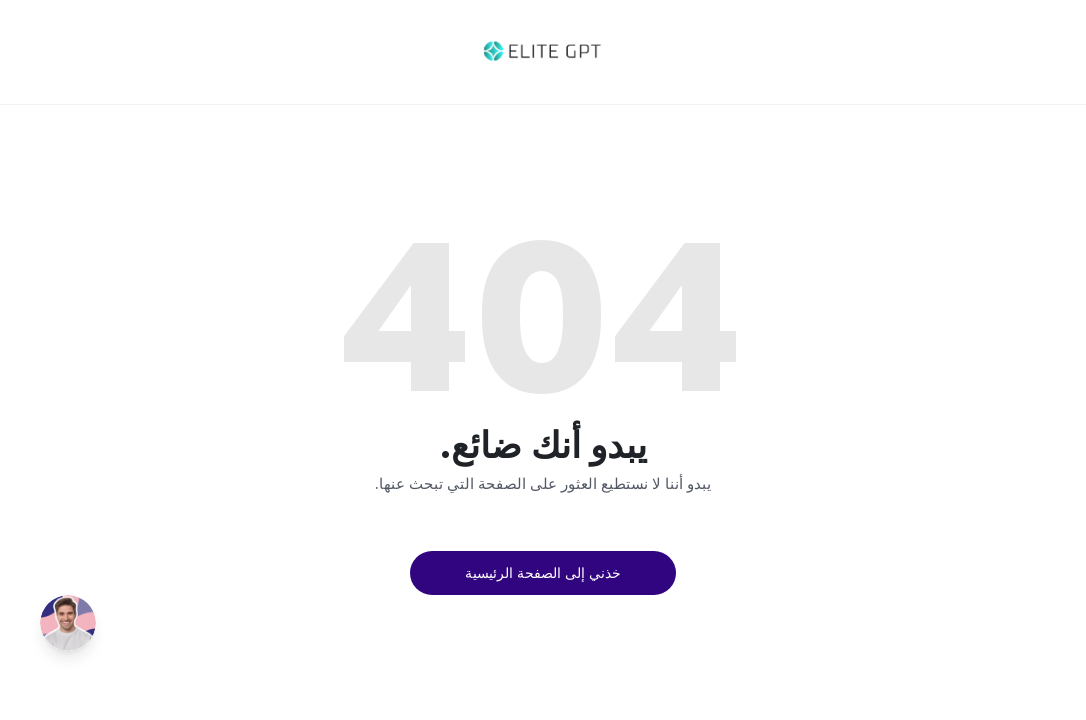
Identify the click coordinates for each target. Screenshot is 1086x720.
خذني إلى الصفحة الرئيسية (543, 572)
